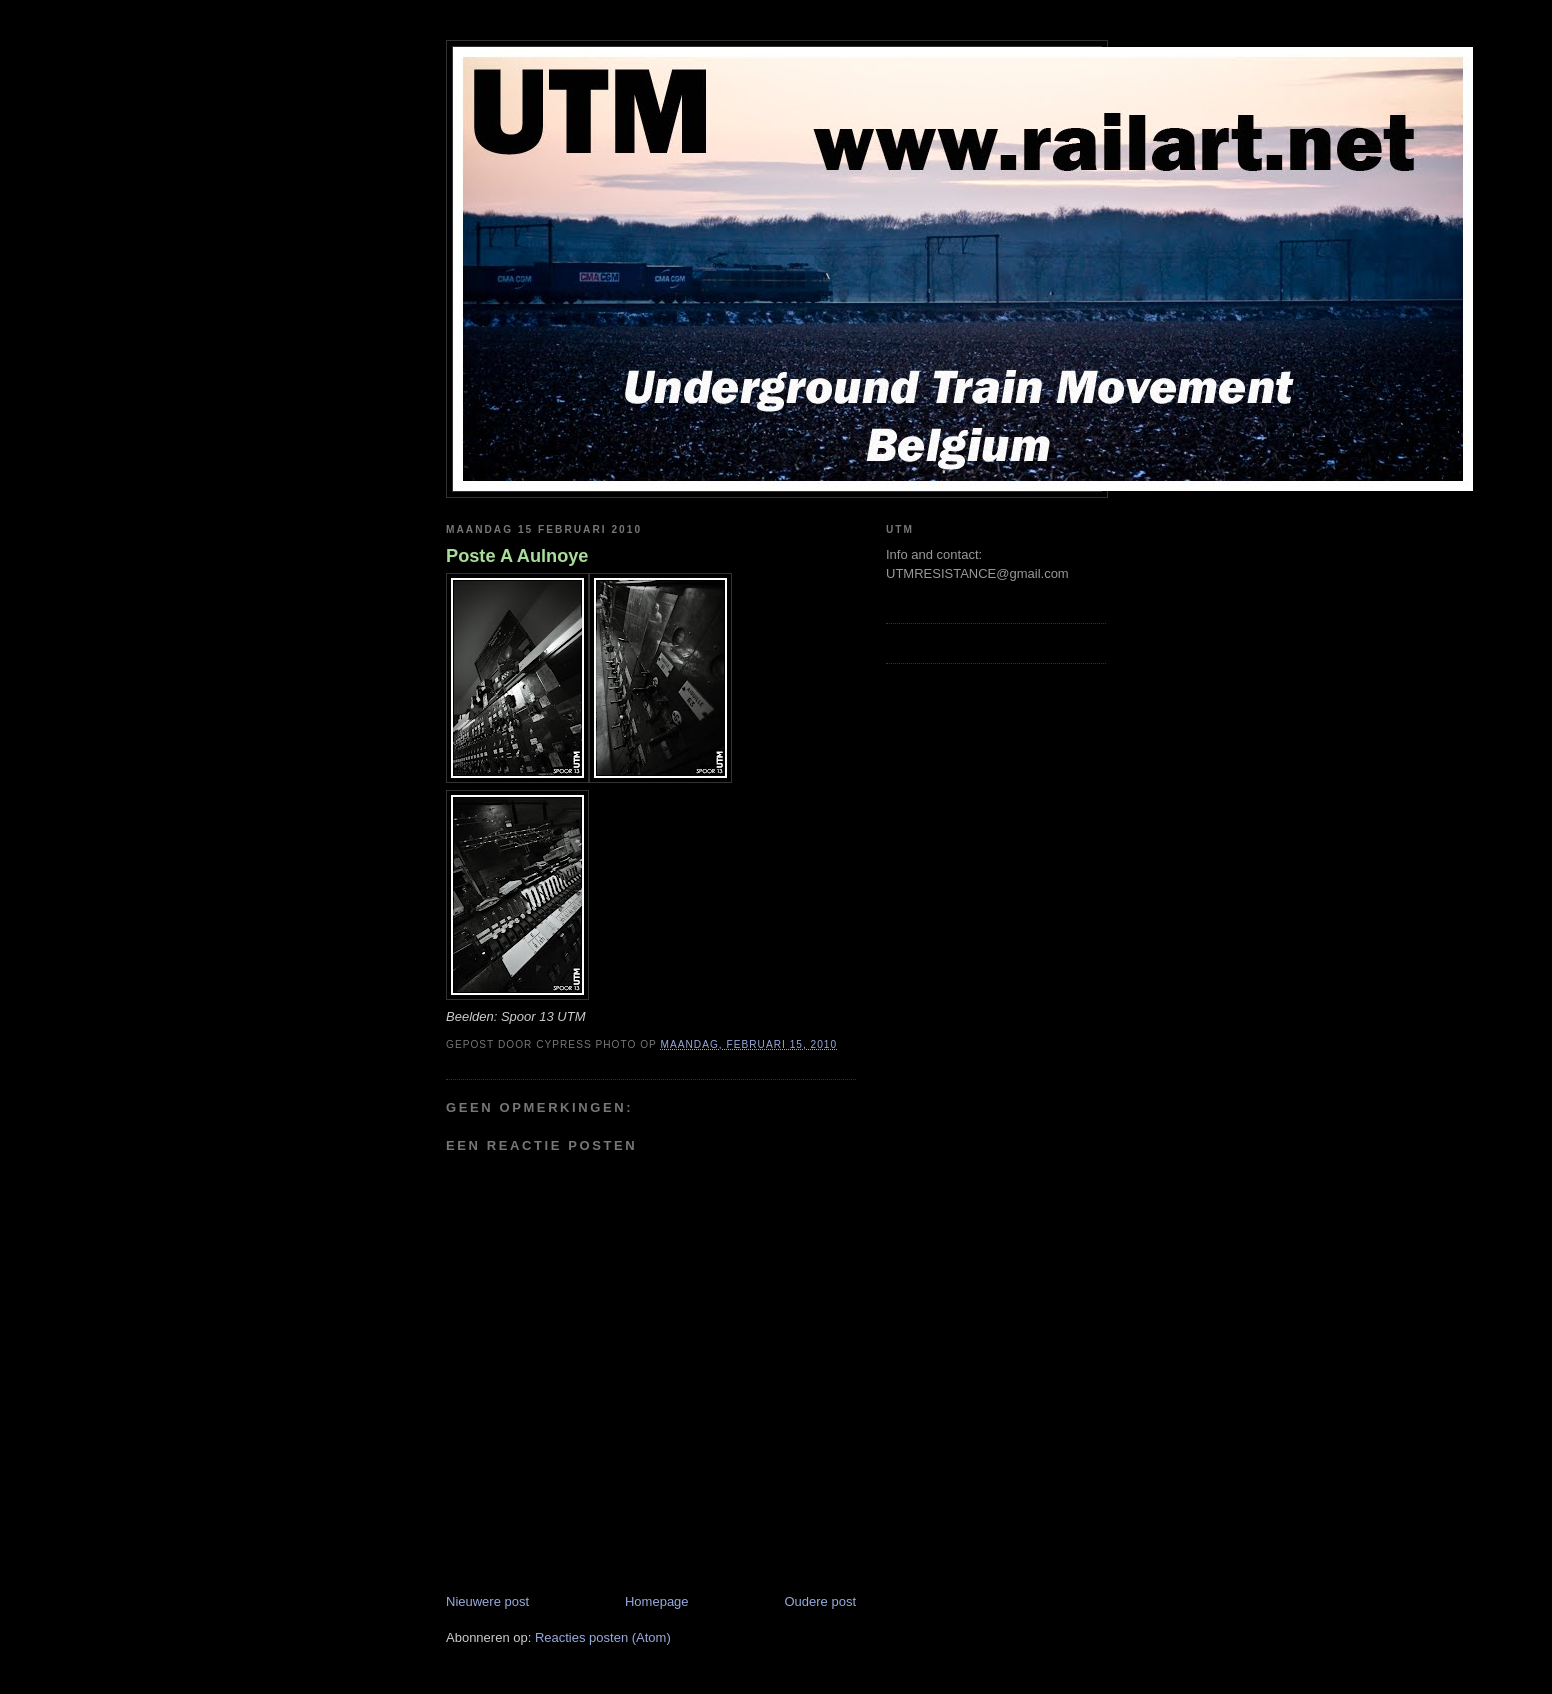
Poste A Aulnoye (517, 556)
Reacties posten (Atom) (603, 1637)
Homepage (657, 1601)
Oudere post (820, 1601)
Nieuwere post (487, 1601)
